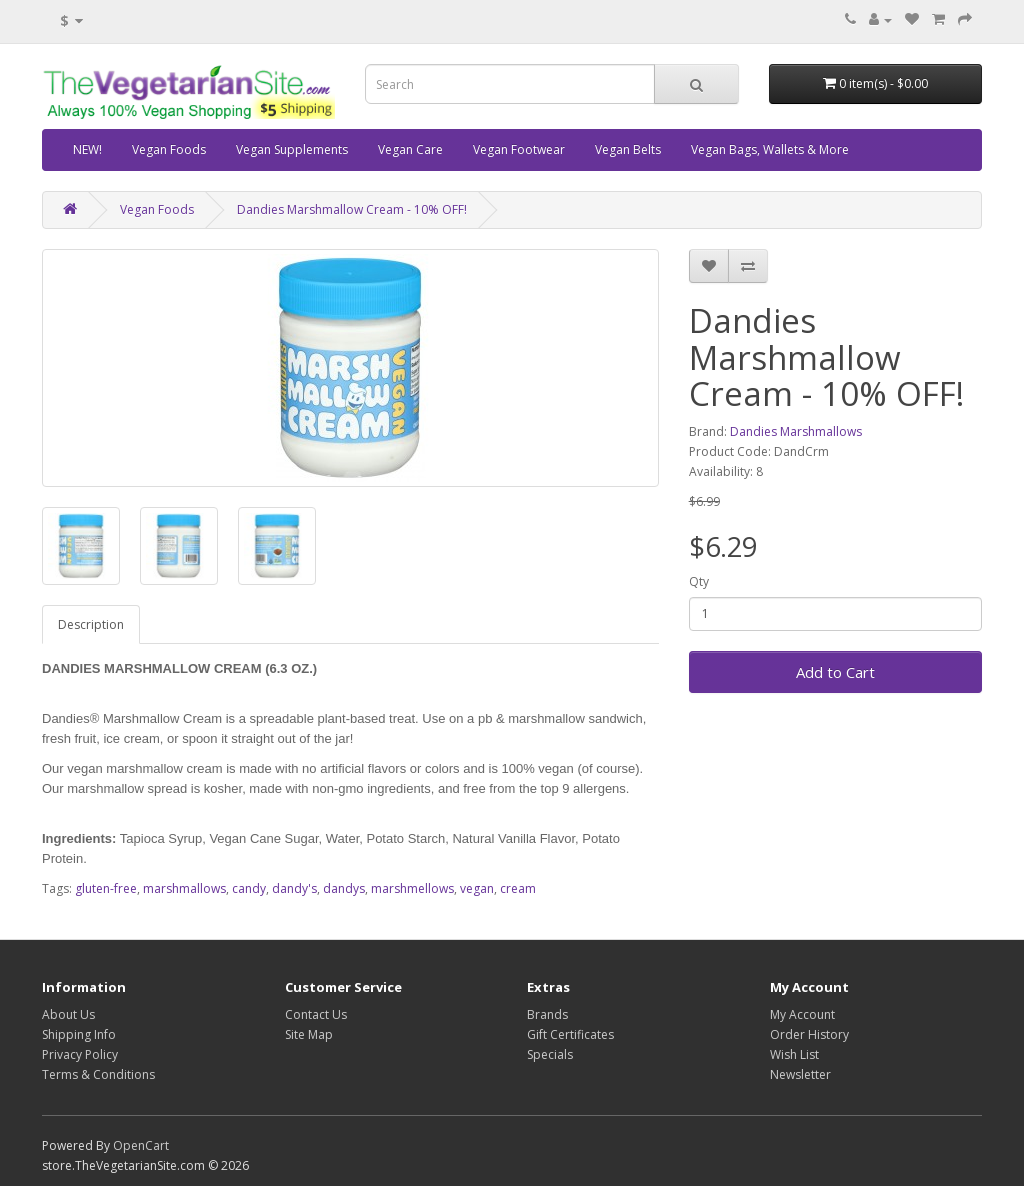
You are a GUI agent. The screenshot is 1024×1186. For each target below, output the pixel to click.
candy (249, 888)
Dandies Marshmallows (796, 431)
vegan (477, 888)
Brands (547, 1014)
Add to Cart (835, 672)
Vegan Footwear (519, 149)
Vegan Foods (169, 149)
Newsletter (800, 1074)
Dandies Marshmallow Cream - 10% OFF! (352, 209)
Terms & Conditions (98, 1074)
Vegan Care (410, 149)
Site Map (309, 1034)
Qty (699, 581)
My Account (802, 1014)
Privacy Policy (80, 1054)
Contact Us (316, 1014)
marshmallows (184, 888)
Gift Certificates (570, 1034)
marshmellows (412, 888)
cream (518, 888)
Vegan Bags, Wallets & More (770, 149)
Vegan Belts (628, 149)
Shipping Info (79, 1034)
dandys (344, 888)
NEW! (87, 149)
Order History (809, 1034)
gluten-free (106, 888)
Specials (550, 1054)
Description (91, 624)
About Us (68, 1014)
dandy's (294, 888)
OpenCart (141, 1145)
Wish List (794, 1054)
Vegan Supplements (292, 149)
